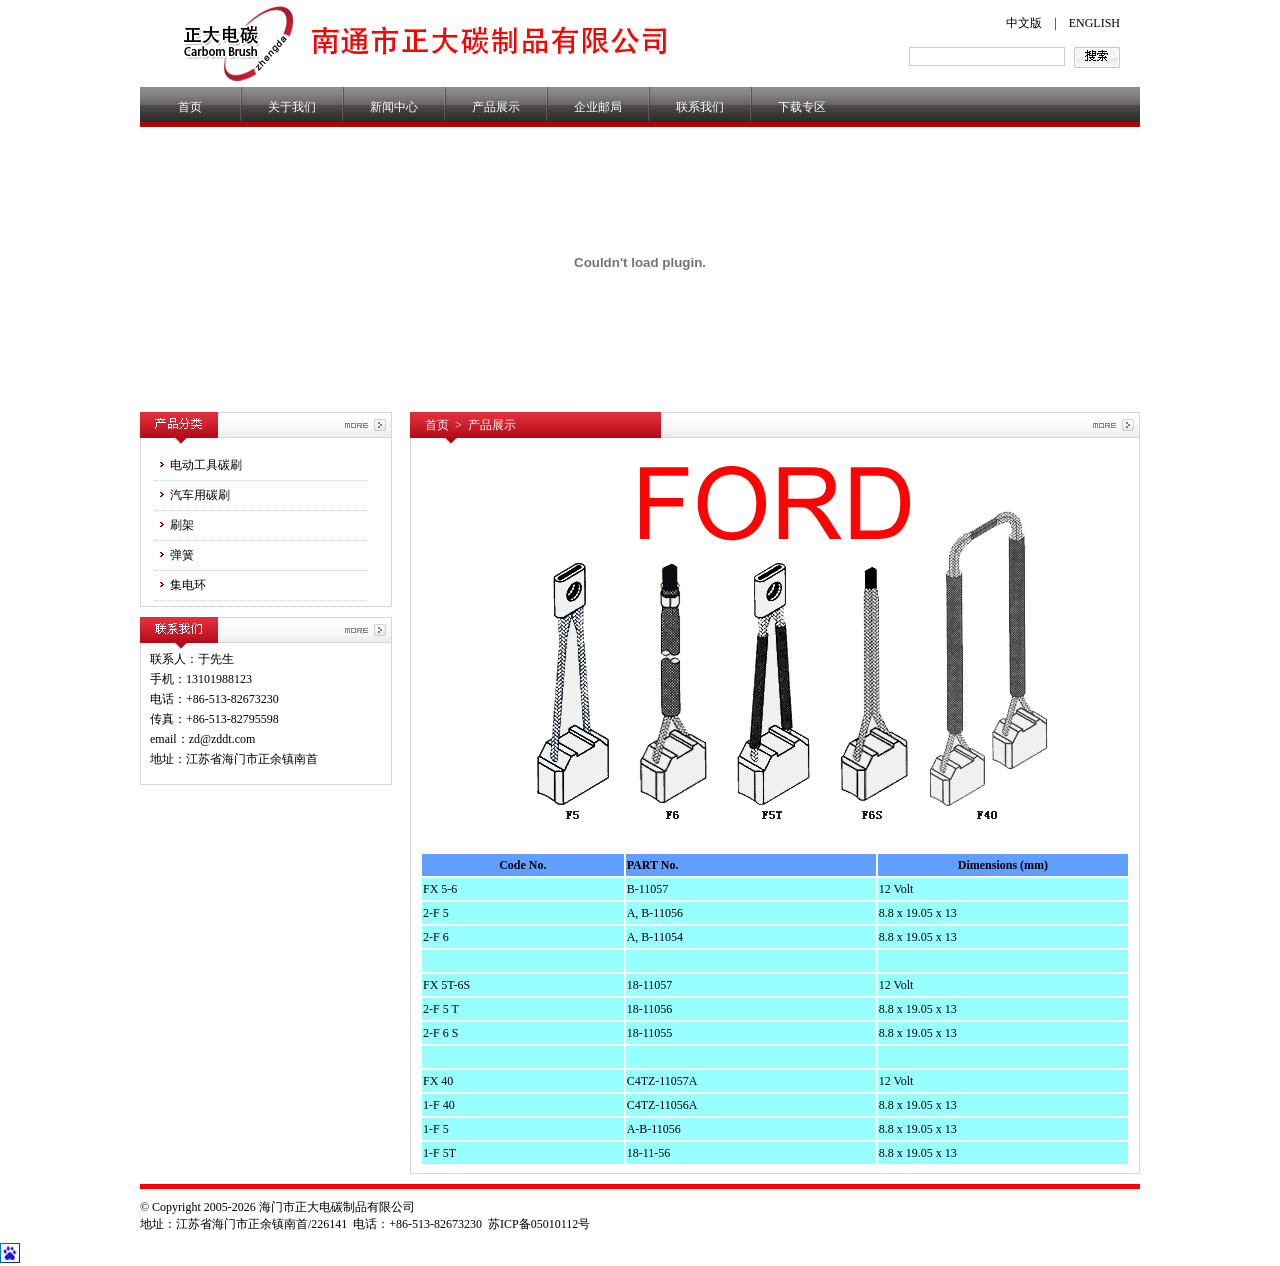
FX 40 (438, 1081)
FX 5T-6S (446, 985)
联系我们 (700, 107)
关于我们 (292, 107)
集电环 (180, 584)
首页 (190, 107)
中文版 (1024, 23)
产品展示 (496, 107)
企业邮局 (598, 107)
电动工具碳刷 (198, 464)
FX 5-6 (440, 889)
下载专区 (802, 107)
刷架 (174, 524)
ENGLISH (1094, 23)
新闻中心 (394, 107)
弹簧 (174, 554)
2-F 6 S (440, 1033)
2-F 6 (436, 937)
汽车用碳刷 (192, 494)
